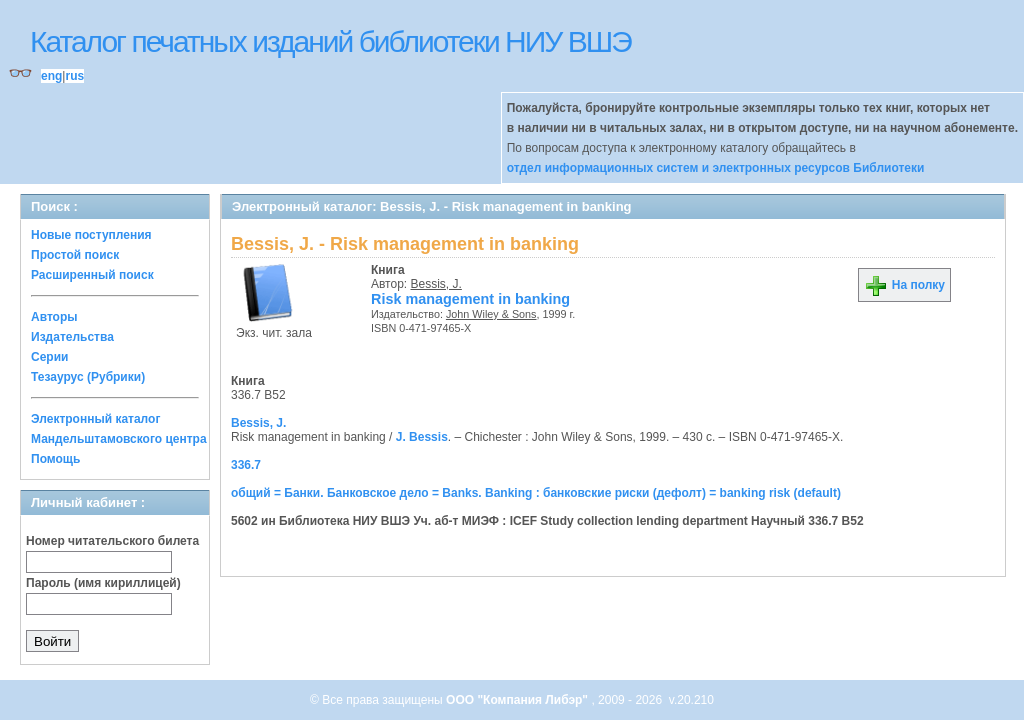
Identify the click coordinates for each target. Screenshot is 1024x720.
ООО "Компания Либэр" (518, 700)
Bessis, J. (436, 284)
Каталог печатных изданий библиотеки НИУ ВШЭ (330, 41)
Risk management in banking (470, 299)
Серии (49, 357)
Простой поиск (75, 255)
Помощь (55, 459)
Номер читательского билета (112, 541)
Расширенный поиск (92, 275)
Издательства (72, 337)
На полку (904, 285)
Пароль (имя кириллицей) (103, 583)
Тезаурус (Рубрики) (88, 377)
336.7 (246, 465)
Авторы (54, 317)
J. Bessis (422, 437)
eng (51, 76)
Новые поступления (91, 235)
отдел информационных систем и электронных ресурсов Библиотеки (716, 168)
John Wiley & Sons (491, 314)
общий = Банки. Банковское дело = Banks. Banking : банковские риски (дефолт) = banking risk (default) (536, 493)
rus (74, 76)
